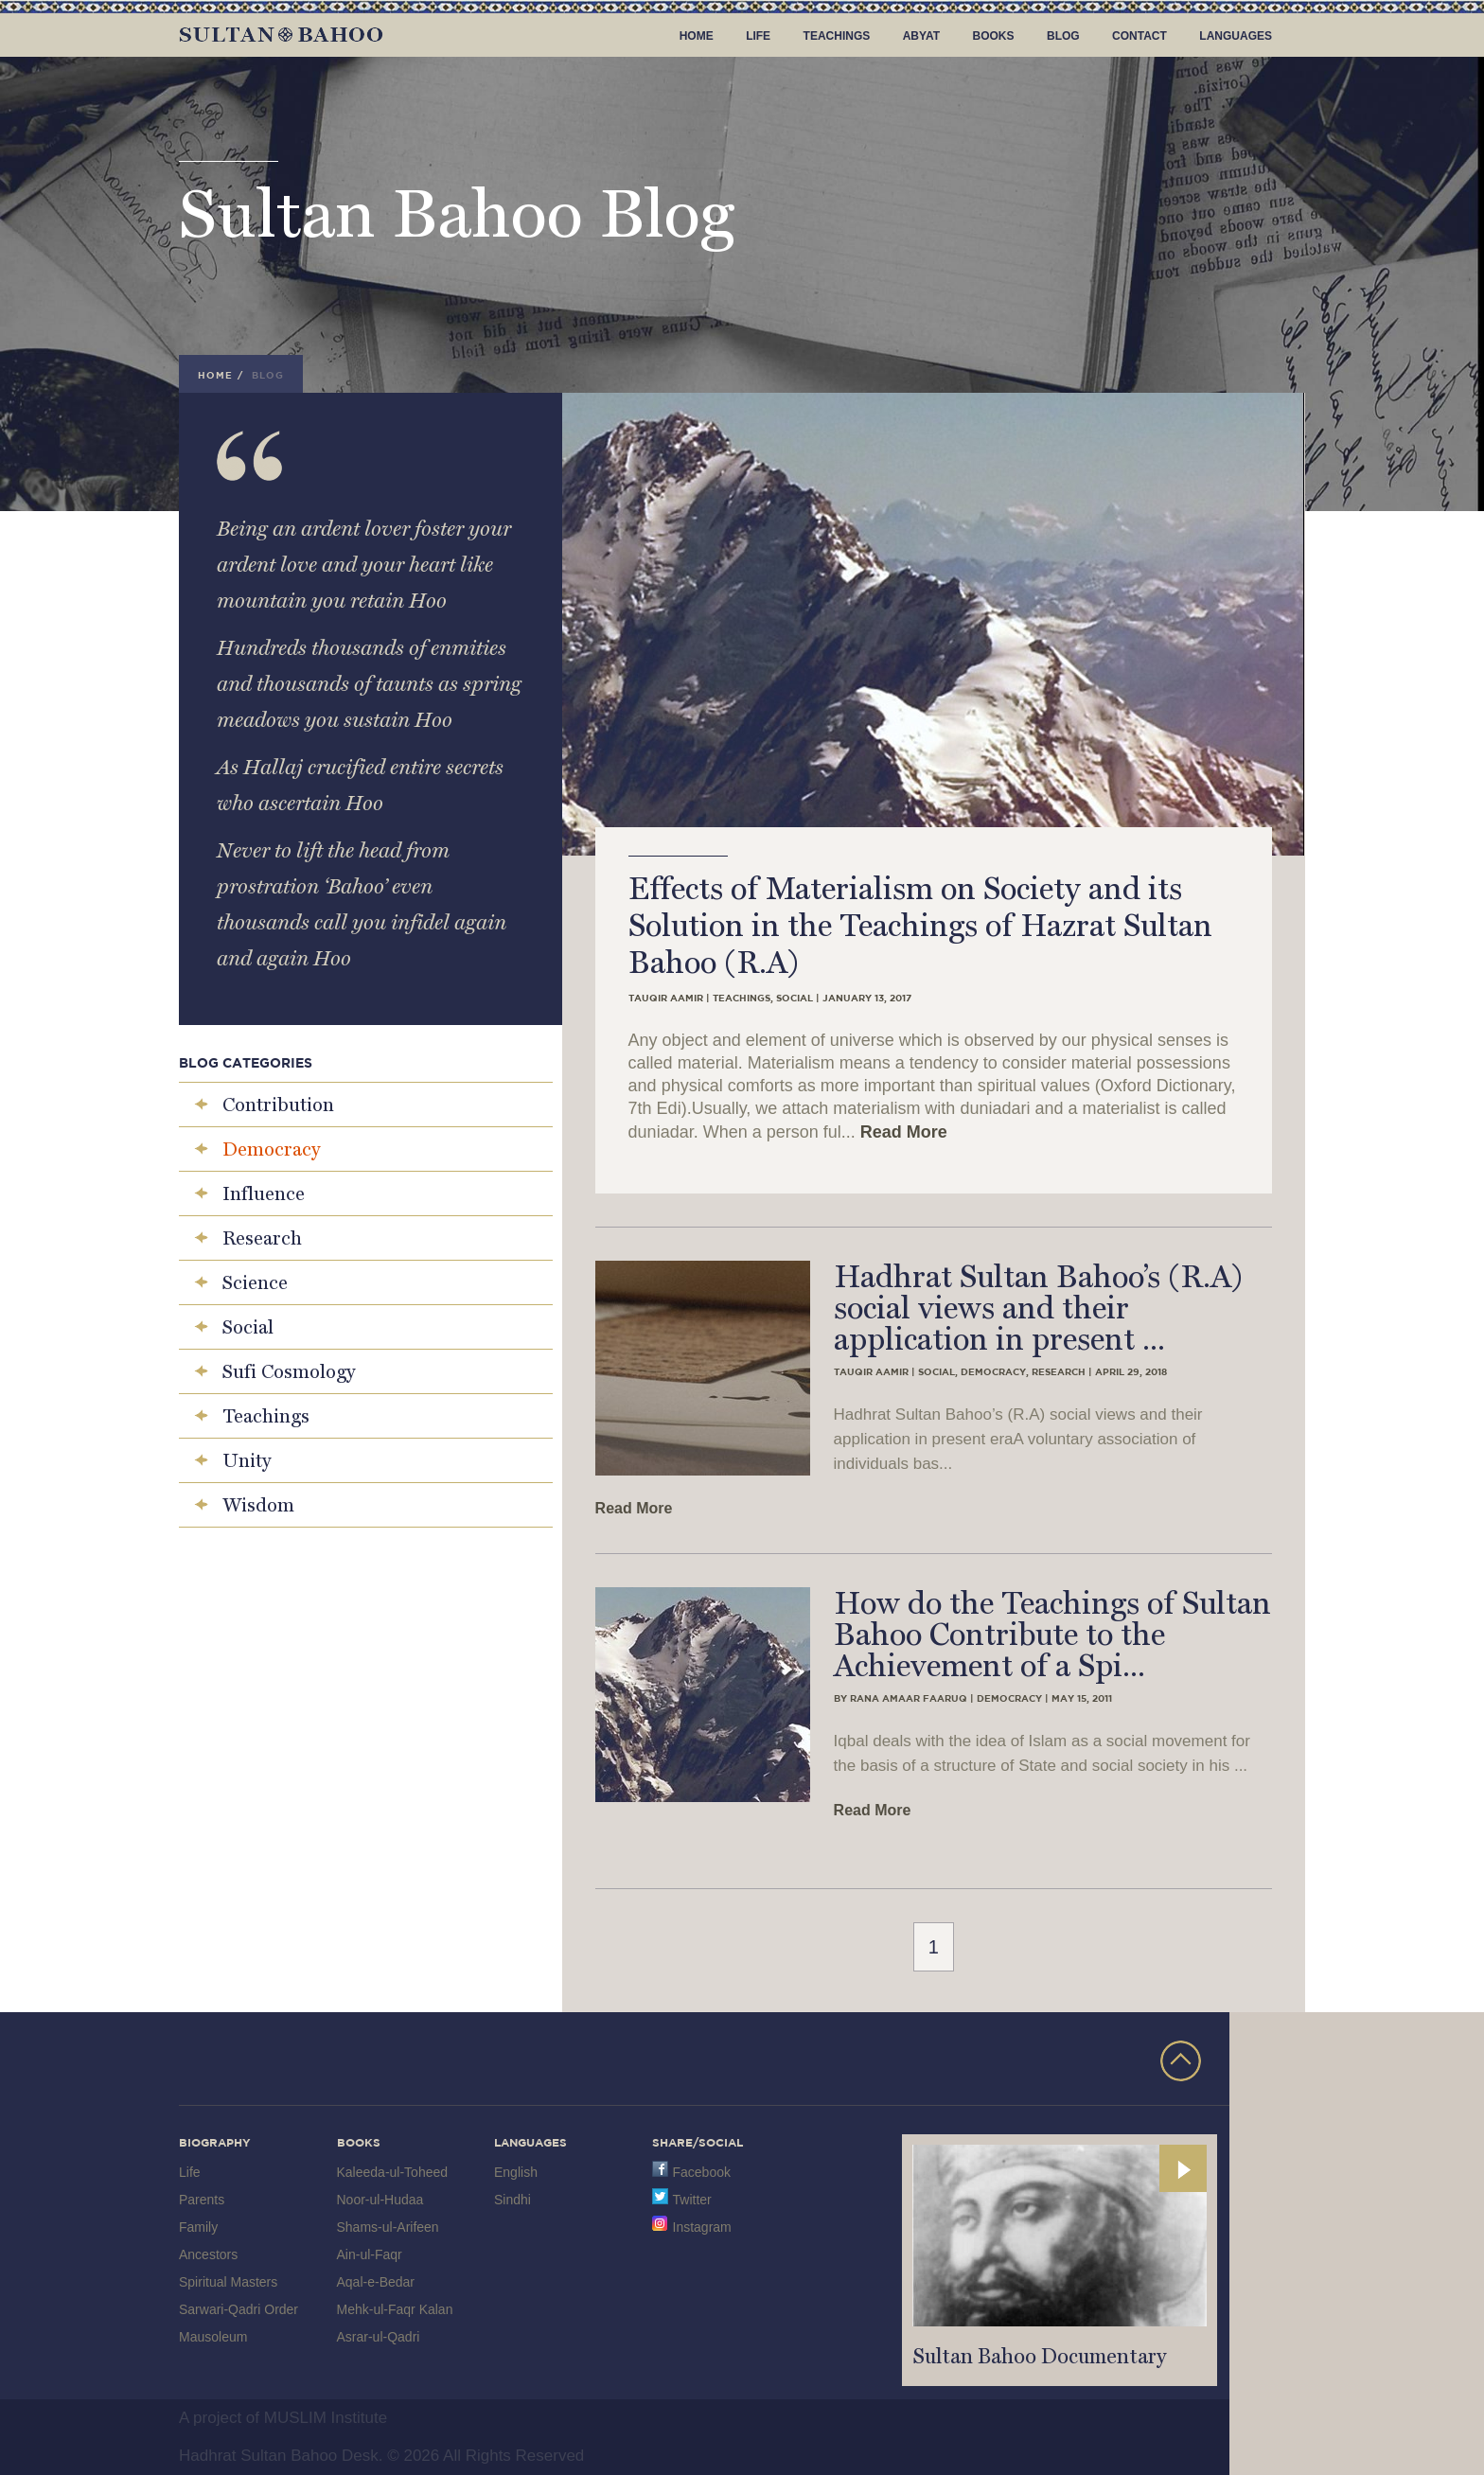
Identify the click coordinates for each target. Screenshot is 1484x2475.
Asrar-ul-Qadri (378, 2336)
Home (697, 36)
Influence (263, 1193)
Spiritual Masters (228, 2281)
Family (198, 2227)
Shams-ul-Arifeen (388, 2227)
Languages (1235, 36)
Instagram (702, 2227)
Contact (1139, 36)
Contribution (278, 1104)
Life (758, 36)
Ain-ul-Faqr (369, 2254)
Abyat (921, 36)
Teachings (837, 36)
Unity (246, 1460)
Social (248, 1327)
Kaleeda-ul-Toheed (393, 2172)
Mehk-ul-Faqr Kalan (395, 2309)
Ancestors (208, 2254)
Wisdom (258, 1505)
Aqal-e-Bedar (376, 2281)
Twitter (692, 2199)
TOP (1180, 2061)
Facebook (702, 2172)
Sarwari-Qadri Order (238, 2309)
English (516, 2172)
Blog (1063, 36)
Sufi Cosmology (288, 1371)
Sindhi (512, 2199)
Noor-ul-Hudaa (380, 2199)
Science (255, 1282)
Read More (903, 1132)
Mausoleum (213, 2336)
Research (262, 1238)
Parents (201, 2199)
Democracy (271, 1149)
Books (994, 36)
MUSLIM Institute (325, 2418)
